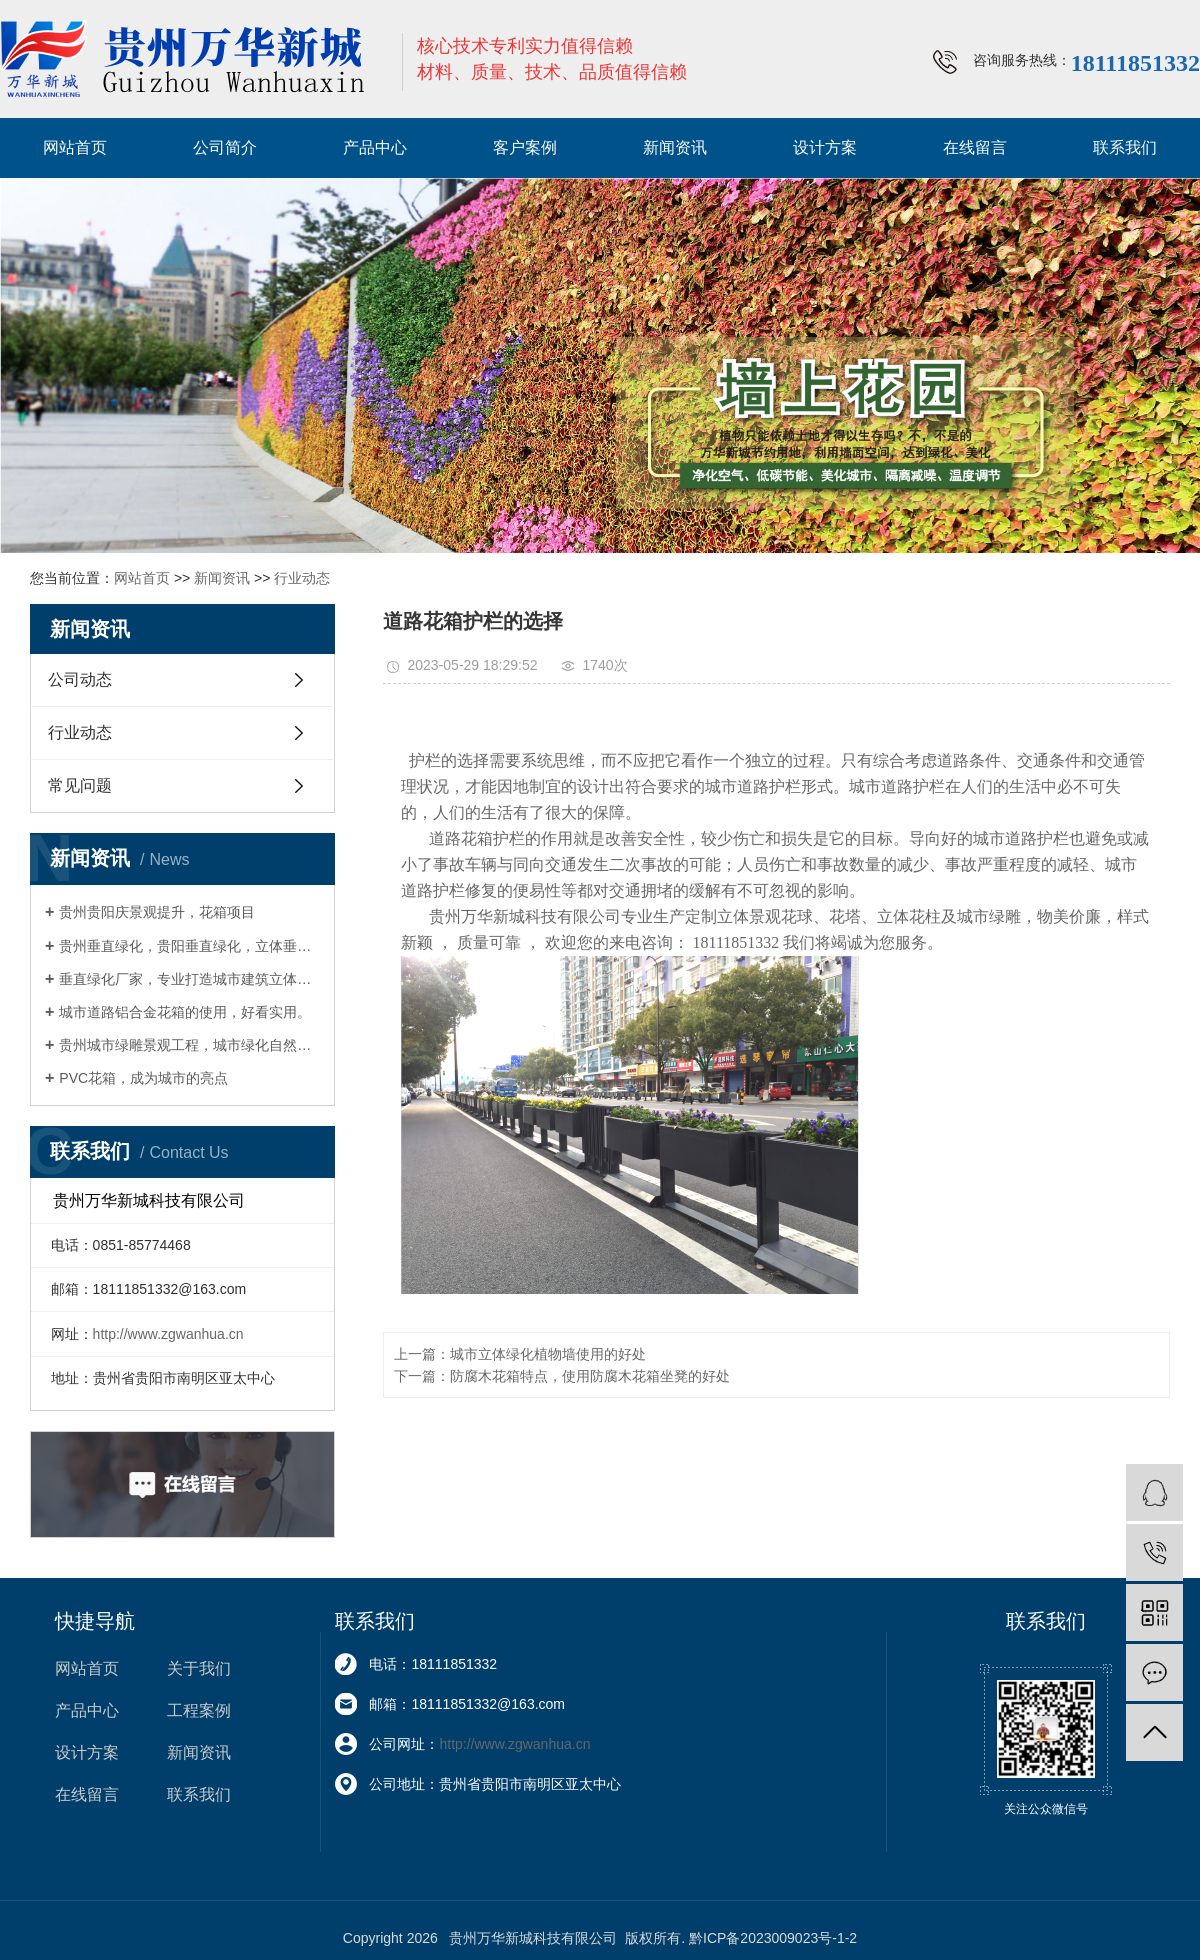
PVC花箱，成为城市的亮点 (143, 1078)
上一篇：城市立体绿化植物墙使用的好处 (520, 1354)
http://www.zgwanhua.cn (168, 1334)
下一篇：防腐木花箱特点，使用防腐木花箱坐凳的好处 (562, 1376)
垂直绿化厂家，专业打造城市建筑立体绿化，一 (189, 979)
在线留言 (975, 147)
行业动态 (302, 578)
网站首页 (75, 147)
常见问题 (80, 785)
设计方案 (825, 147)
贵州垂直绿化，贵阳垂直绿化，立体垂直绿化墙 (189, 946)
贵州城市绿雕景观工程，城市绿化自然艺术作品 (189, 1045)
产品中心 (375, 147)
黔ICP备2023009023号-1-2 (773, 1938)
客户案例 (525, 147)
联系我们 (1125, 147)
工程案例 (199, 1710)
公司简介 (225, 147)
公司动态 (80, 679)
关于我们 (199, 1668)
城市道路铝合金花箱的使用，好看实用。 (185, 1012)
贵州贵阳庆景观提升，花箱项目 (157, 912)
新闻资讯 (675, 147)
